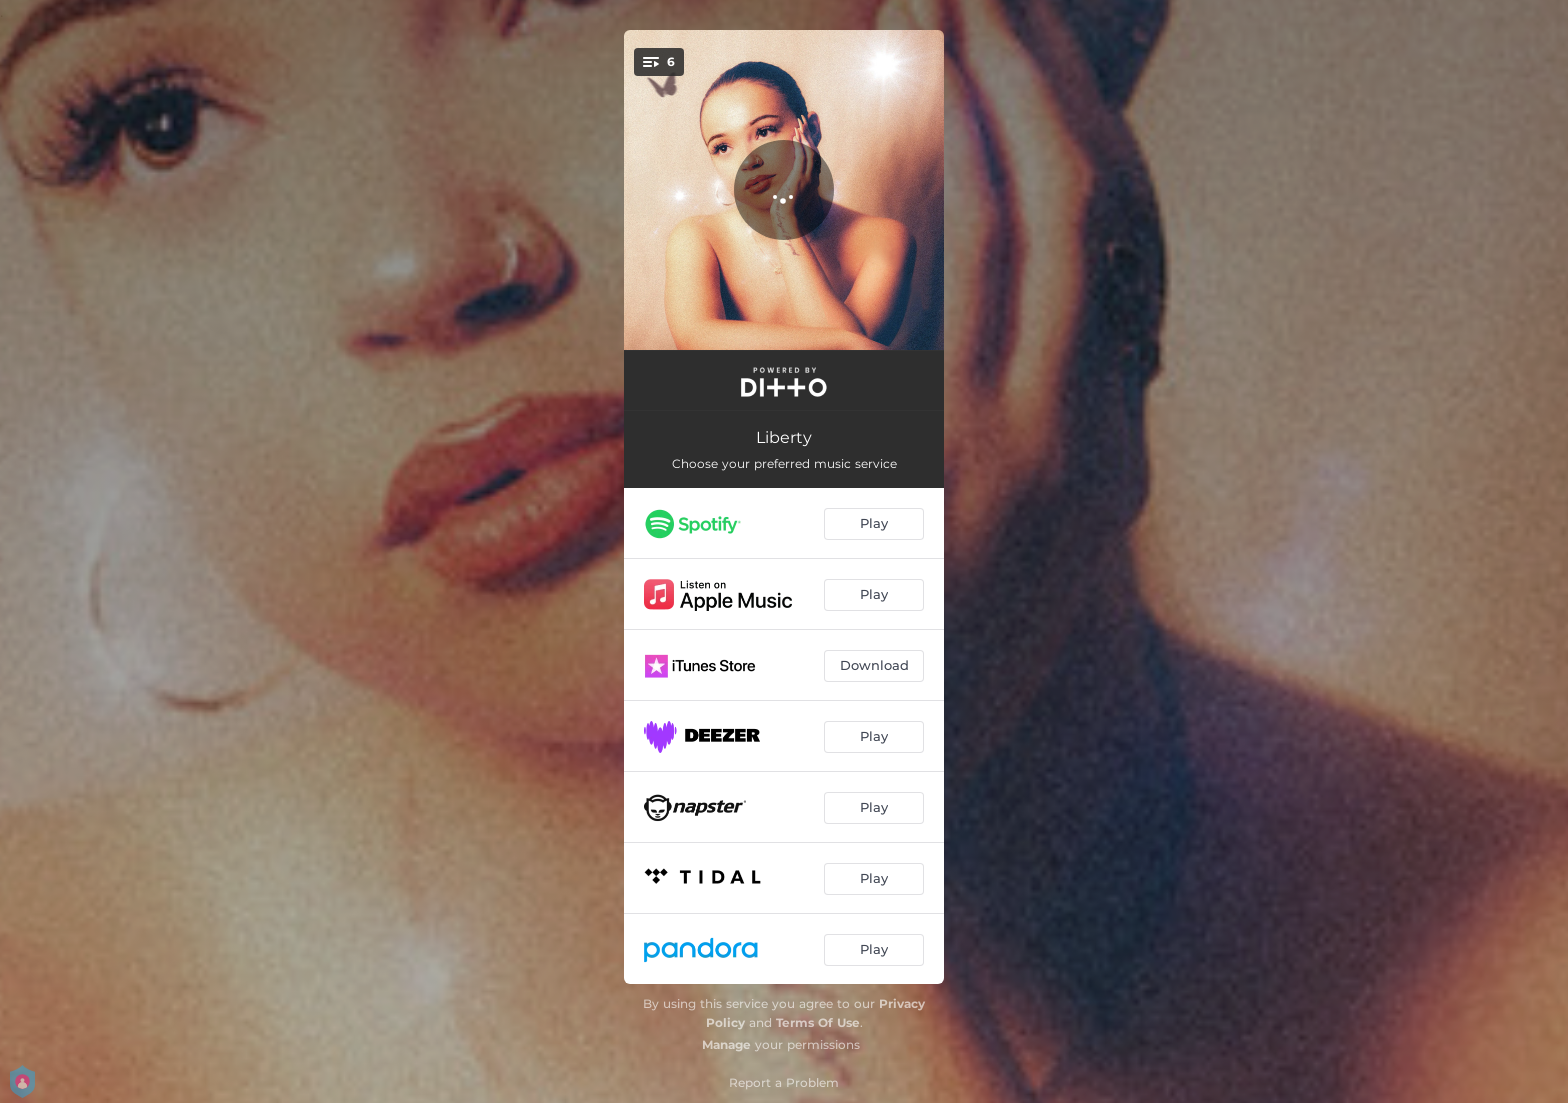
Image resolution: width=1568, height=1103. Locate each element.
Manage (726, 1044)
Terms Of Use (818, 1022)
